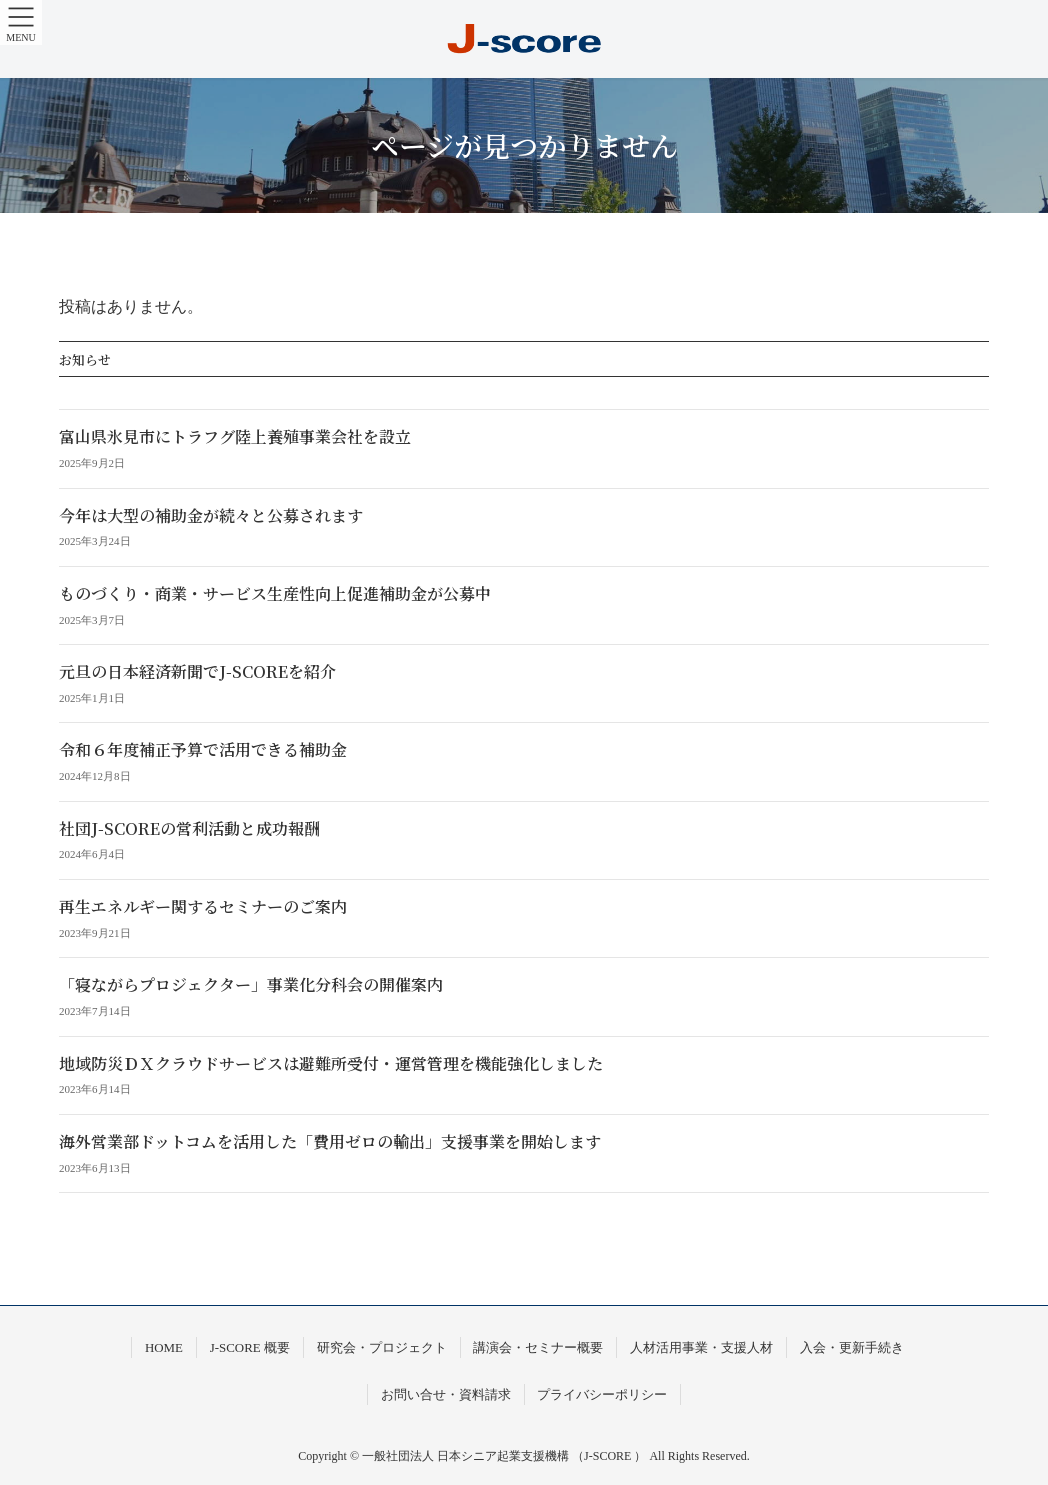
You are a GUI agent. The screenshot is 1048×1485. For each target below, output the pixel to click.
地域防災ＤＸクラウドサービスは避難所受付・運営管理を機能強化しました (331, 1063)
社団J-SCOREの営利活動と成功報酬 (189, 828)
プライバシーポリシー (602, 1394)
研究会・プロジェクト (382, 1347)
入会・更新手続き (852, 1347)
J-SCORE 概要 (250, 1347)
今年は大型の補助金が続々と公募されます (211, 515)
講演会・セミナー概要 (538, 1347)
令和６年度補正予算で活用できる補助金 (203, 749)
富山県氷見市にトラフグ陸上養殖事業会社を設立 (235, 436)
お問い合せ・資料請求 (446, 1394)
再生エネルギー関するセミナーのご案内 (203, 906)
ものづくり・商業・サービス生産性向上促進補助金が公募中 (275, 593)
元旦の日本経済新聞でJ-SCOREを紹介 (197, 671)
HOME (164, 1347)
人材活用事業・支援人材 (701, 1347)
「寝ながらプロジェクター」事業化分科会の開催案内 (251, 984)
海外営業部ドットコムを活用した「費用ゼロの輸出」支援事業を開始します (330, 1141)
